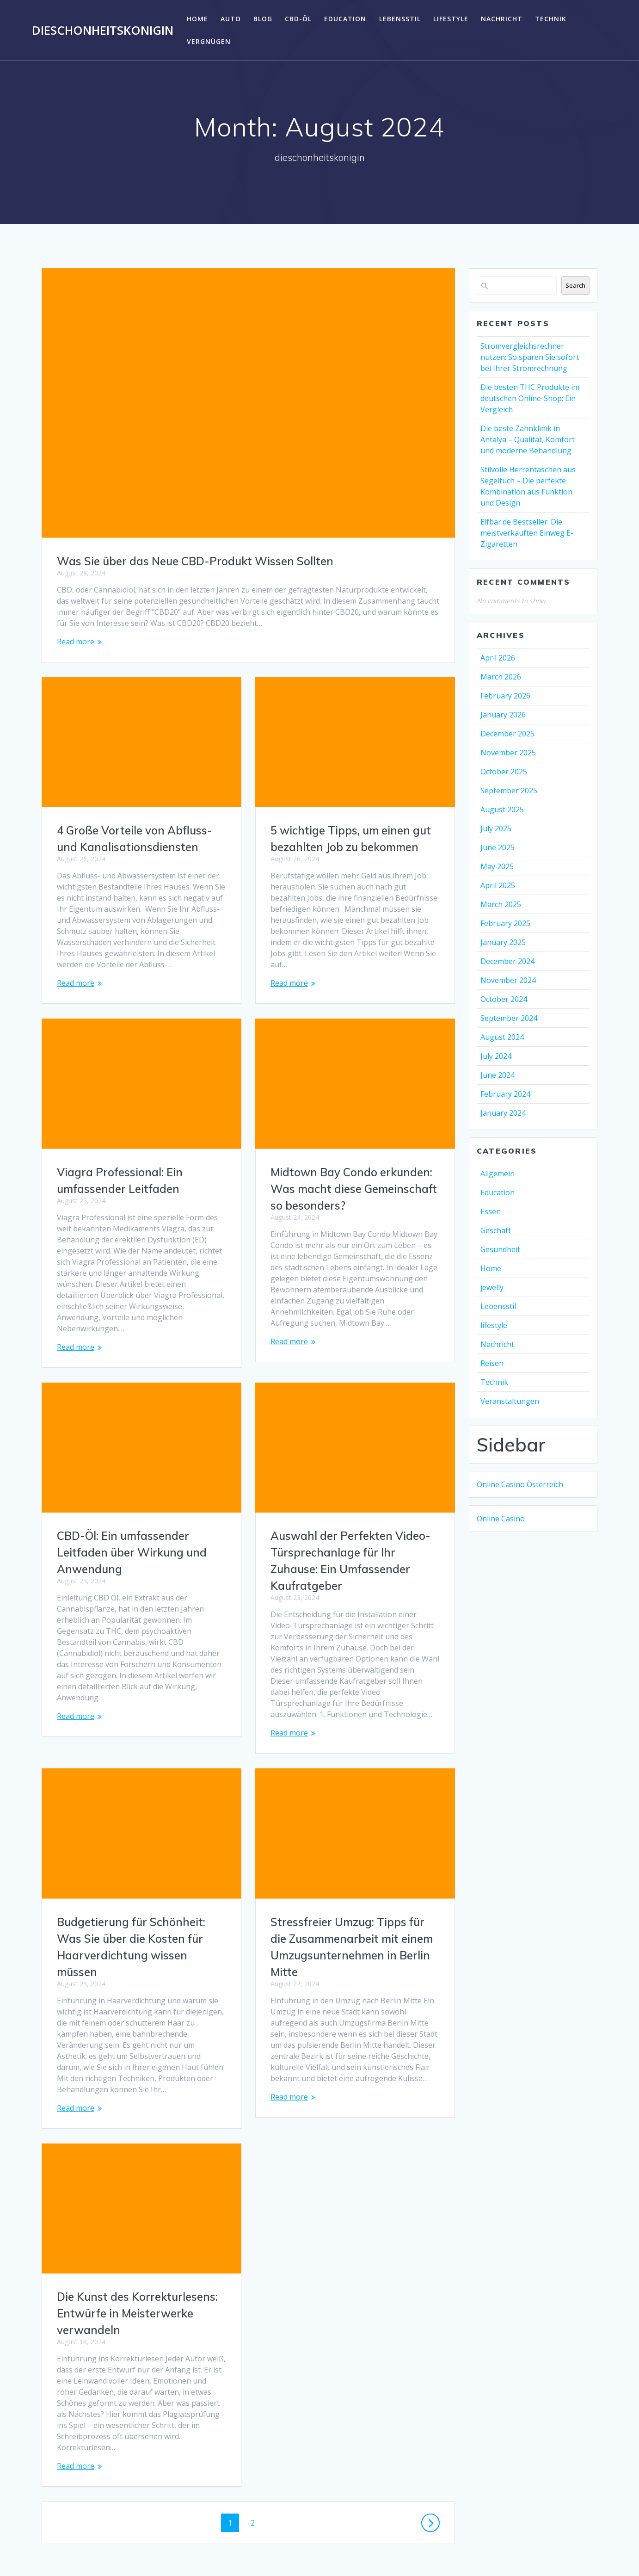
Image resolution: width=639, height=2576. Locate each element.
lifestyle (450, 18)
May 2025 (497, 866)
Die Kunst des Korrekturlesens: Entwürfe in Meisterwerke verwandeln (350, 2252)
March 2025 (500, 904)
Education (345, 18)
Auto (231, 18)
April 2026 (497, 658)
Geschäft (495, 1230)
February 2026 (505, 696)
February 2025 (505, 923)
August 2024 (502, 1037)
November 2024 (508, 980)
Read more (75, 641)
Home (197, 18)
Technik (550, 18)
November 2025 (508, 752)
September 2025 (508, 790)
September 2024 (508, 1018)
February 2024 (505, 1094)
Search (575, 285)
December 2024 (507, 961)
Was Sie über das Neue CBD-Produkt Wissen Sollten (195, 561)
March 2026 (500, 677)
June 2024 (497, 1075)
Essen (490, 1211)
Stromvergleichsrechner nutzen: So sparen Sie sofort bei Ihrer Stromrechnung (529, 357)
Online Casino (501, 1518)
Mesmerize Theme (426, 2552)
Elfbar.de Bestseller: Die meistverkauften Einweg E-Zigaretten (526, 533)
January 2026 (503, 715)
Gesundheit (500, 1249)
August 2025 (502, 809)
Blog (262, 18)
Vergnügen (209, 41)
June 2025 (497, 847)
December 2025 (507, 734)
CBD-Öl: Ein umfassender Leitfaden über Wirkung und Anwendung (345, 1530)
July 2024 (495, 1056)
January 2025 (503, 942)
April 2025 (497, 885)
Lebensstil (400, 18)
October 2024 (503, 999)
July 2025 (495, 828)
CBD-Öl (298, 18)
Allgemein (497, 1173)
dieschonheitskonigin (102, 31)
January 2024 (503, 1113)
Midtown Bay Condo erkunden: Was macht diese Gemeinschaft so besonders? (140, 1188)
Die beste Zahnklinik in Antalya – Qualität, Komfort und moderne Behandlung (527, 439)
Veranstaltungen (509, 1401)
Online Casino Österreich (520, 1484)
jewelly (492, 1287)
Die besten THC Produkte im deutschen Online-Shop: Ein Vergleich (529, 398)
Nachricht (501, 18)
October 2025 (503, 771)
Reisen (492, 1363)
